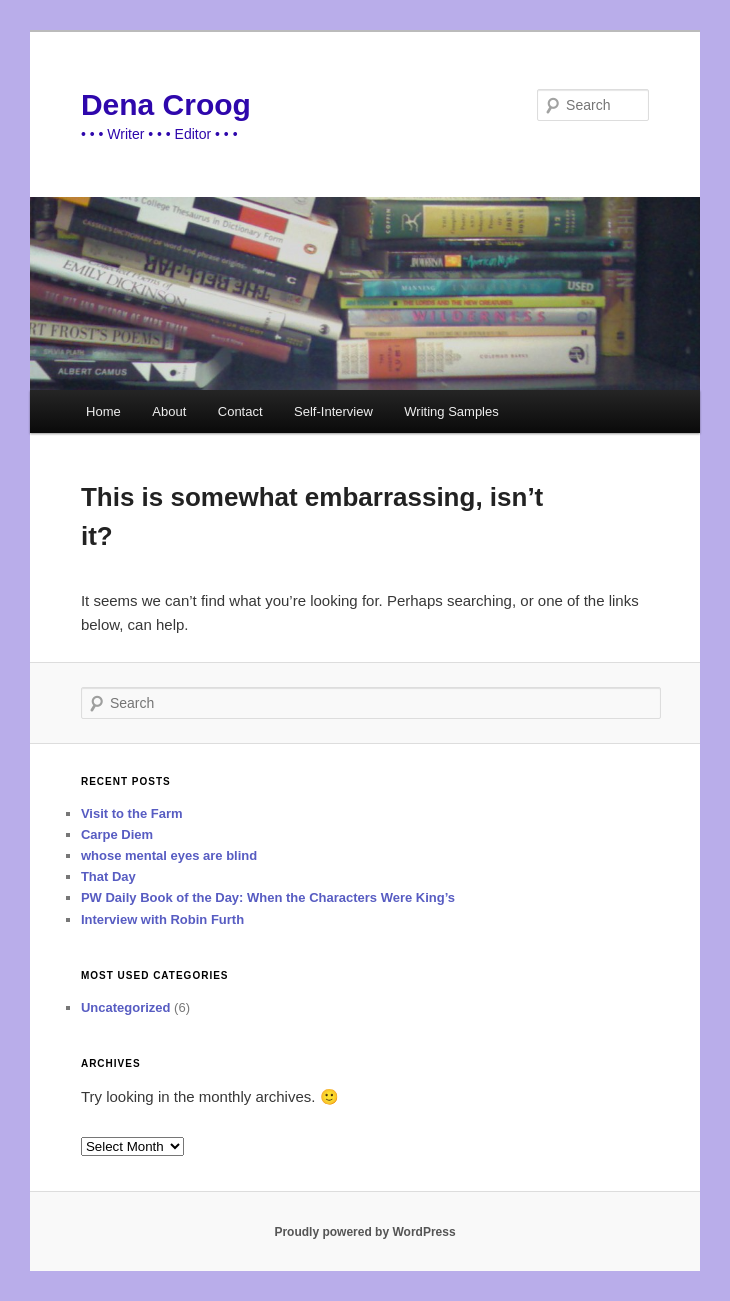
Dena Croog (166, 104)
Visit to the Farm (132, 813)
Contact (240, 411)
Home (103, 411)
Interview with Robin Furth (162, 919)
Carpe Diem (117, 834)
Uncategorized (126, 1007)
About (169, 411)
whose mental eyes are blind (169, 855)
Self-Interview (333, 411)
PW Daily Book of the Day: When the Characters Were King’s (268, 897)
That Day (108, 876)
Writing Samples (451, 411)
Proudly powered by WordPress (364, 1232)
